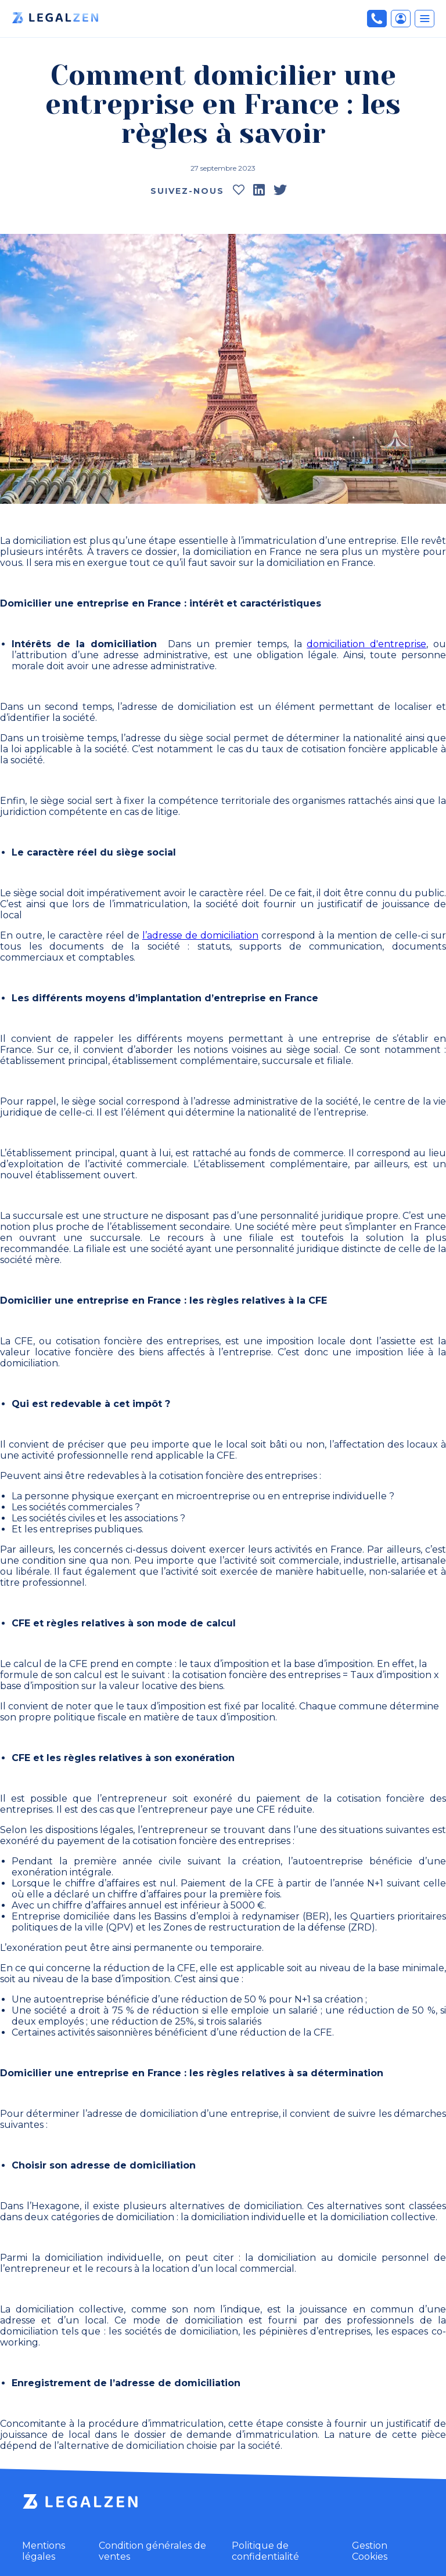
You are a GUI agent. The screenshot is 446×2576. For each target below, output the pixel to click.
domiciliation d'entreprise (366, 644)
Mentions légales (43, 2551)
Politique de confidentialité (265, 2551)
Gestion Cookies (369, 2551)
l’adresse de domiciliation (200, 935)
